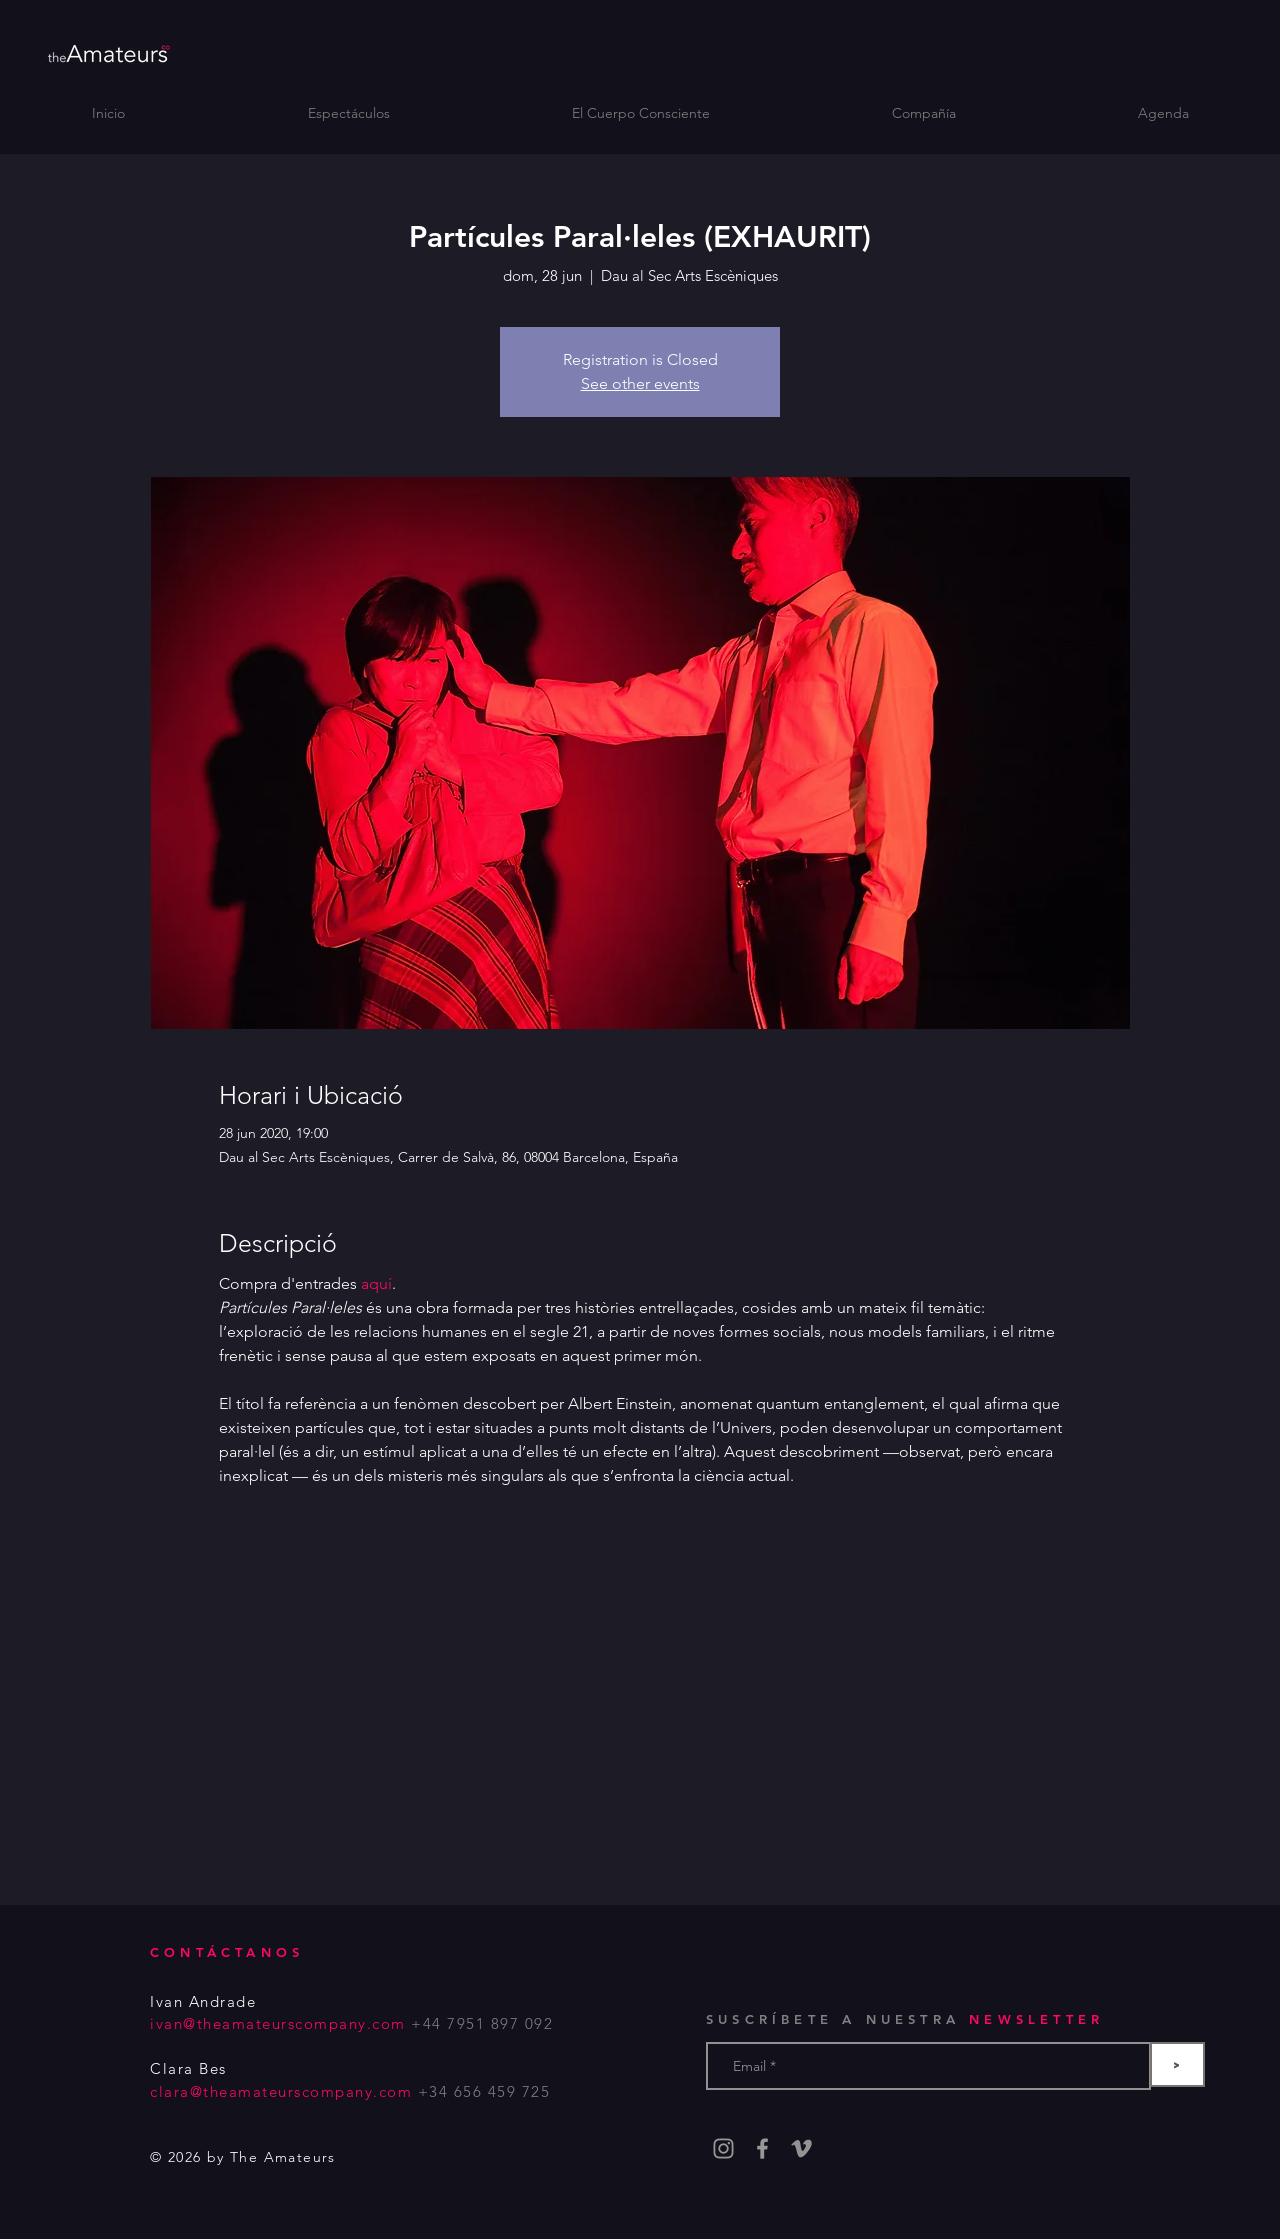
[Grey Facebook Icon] (762, 2148)
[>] (1177, 2064)
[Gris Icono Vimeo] (801, 2148)
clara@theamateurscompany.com (281, 2091)
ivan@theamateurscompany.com (278, 2023)
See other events (640, 383)
